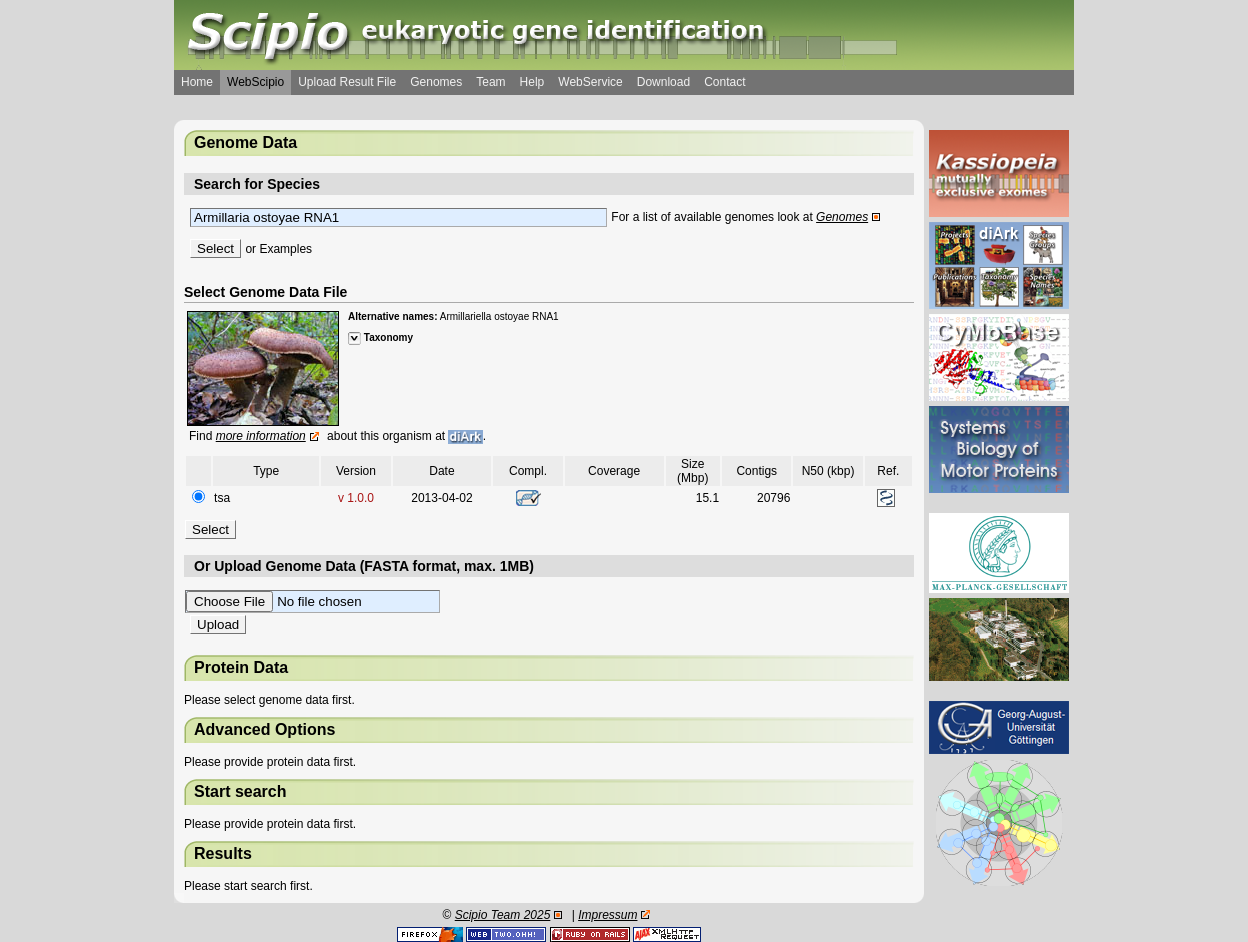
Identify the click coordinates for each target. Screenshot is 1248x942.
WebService (590, 82)
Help (532, 82)
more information (261, 436)
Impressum (607, 915)
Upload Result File (347, 82)
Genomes (436, 82)
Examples (285, 249)
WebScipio (255, 82)
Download (663, 82)
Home (197, 82)
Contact (724, 82)
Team (490, 82)
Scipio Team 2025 (503, 915)
